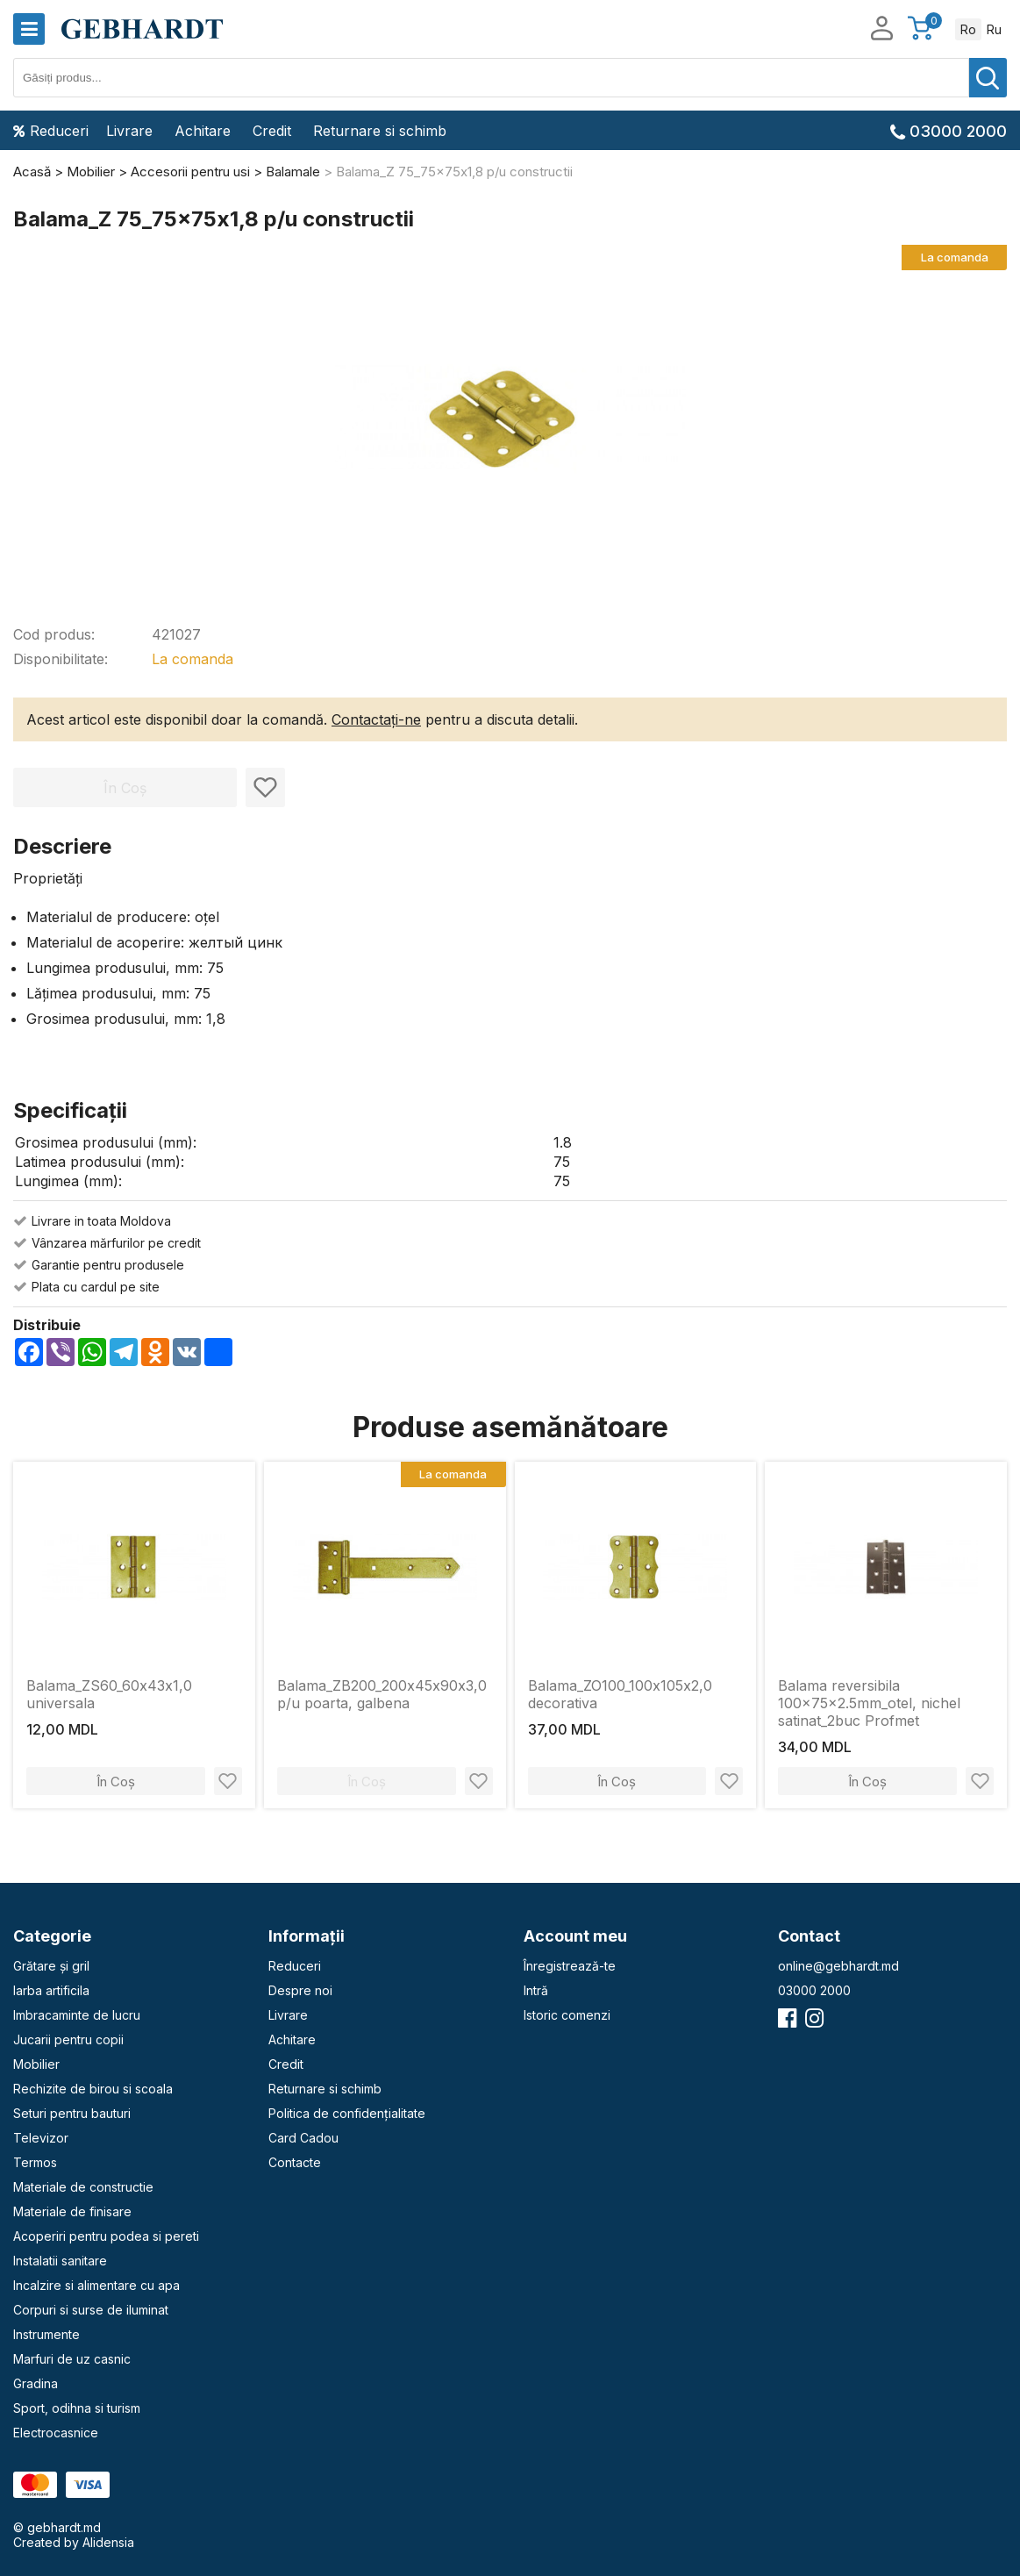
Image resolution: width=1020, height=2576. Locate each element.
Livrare (129, 131)
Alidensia (108, 2542)
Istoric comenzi (567, 2014)
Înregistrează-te (570, 1965)
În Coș (115, 1781)
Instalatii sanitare (60, 2260)
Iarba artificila (51, 1990)
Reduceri (51, 131)
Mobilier (36, 2064)
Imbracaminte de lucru (76, 2014)
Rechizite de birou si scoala (93, 2088)
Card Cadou (303, 2137)
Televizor (40, 2137)
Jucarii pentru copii (68, 2039)
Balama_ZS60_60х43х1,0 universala (109, 1694)
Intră (536, 1990)
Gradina (35, 2383)
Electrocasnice (55, 2432)
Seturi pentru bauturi (72, 2113)
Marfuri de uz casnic (72, 2358)
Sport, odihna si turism (76, 2408)
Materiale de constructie (83, 2186)
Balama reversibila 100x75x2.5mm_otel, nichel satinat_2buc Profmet (869, 1703)
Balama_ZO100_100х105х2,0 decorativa (620, 1694)
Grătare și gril (51, 1965)
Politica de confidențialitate (346, 2113)
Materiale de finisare (72, 2211)
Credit (272, 131)
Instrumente (46, 2334)
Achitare (203, 131)
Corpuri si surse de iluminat (90, 2309)
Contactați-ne (376, 719)
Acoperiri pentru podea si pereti (106, 2236)
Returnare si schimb (379, 131)
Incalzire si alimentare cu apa (96, 2285)
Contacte (294, 2162)
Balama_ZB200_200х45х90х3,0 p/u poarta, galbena (382, 1694)
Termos (35, 2162)
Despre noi (300, 1990)
